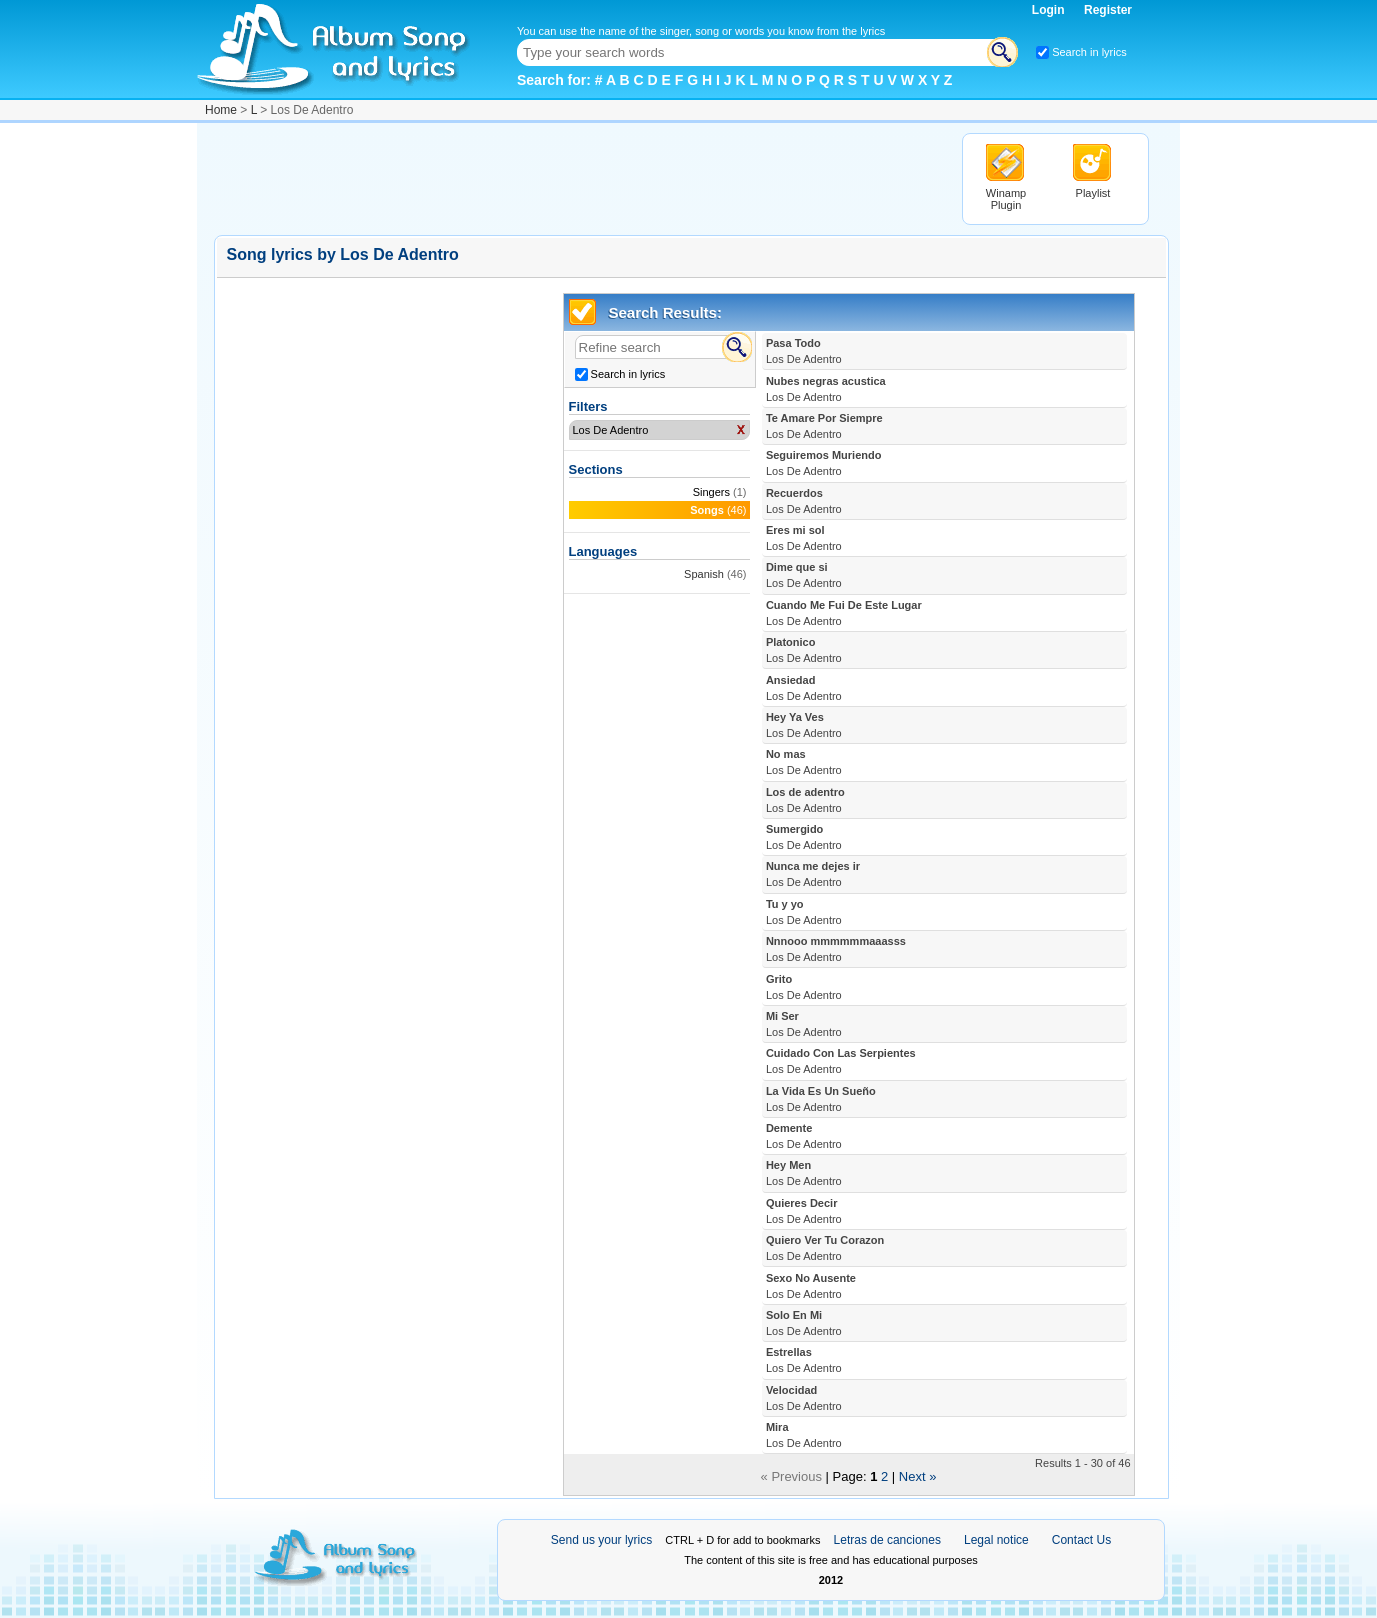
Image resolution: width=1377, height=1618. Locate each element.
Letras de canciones (887, 1540)
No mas (804, 762)
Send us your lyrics (601, 1540)
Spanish (704, 574)
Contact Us (1081, 1540)
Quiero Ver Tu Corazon (825, 1248)
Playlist (1093, 193)
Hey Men (804, 1173)
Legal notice (996, 1540)
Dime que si (804, 575)
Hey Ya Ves (804, 725)
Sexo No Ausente (811, 1286)
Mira (804, 1435)
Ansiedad (804, 688)
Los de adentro (805, 800)
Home (221, 110)
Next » (918, 1476)
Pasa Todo (804, 351)
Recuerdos (804, 501)
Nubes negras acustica (826, 389)
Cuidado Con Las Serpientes (841, 1061)
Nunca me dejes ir (813, 874)
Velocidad (804, 1398)
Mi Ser (804, 1024)
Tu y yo (804, 912)
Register (1108, 10)
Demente (804, 1136)
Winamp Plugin (1006, 199)
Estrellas (804, 1360)
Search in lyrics (1089, 52)
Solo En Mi (804, 1323)
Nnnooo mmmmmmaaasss (836, 949)
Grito (804, 987)
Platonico (804, 650)
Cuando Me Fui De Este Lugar (844, 613)
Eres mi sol (804, 538)
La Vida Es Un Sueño (821, 1099)
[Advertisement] (578, 178)
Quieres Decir (804, 1211)
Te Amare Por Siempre (824, 426)
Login (1050, 10)
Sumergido (804, 837)
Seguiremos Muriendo (824, 463)
